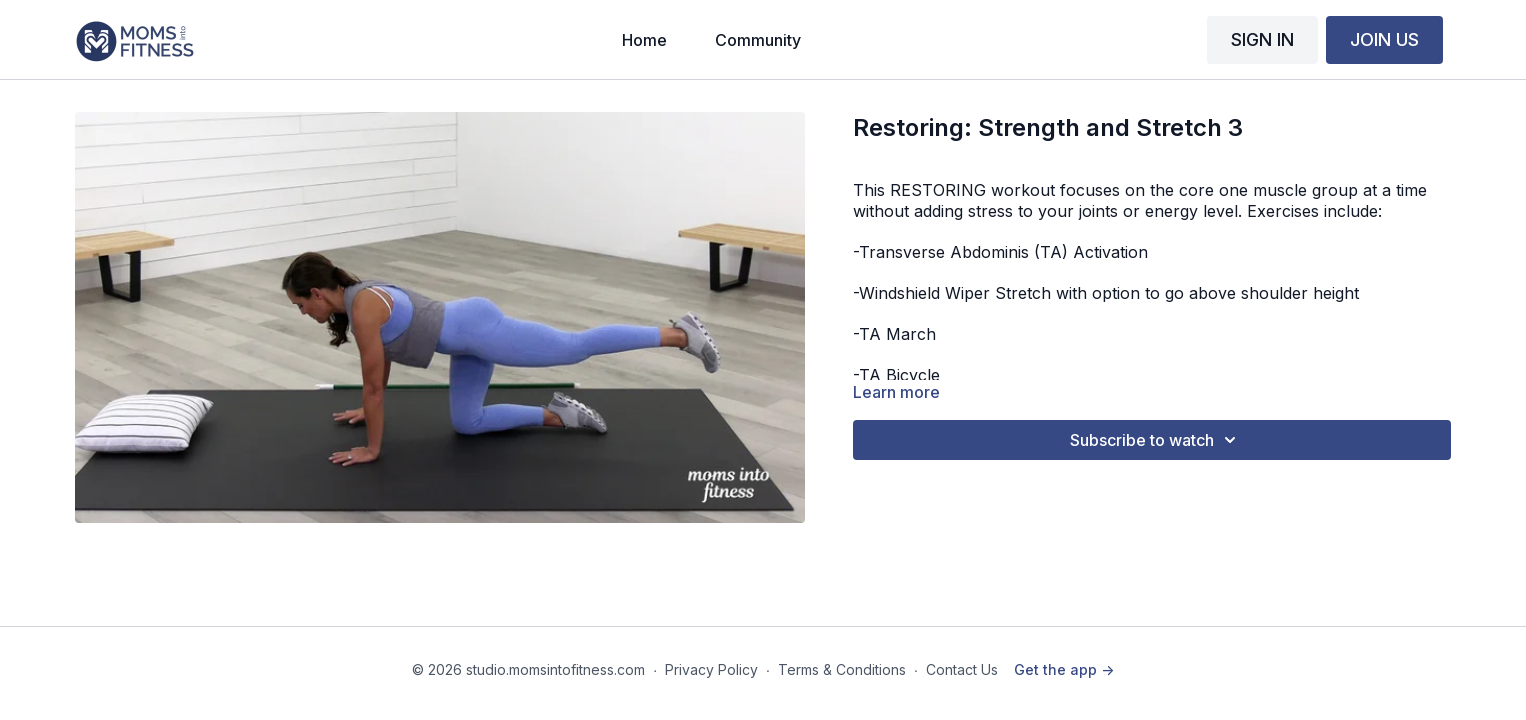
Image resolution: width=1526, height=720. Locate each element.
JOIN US (1384, 39)
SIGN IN (1262, 39)
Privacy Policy (711, 669)
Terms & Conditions (842, 669)
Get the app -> (1064, 669)
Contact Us (962, 669)
